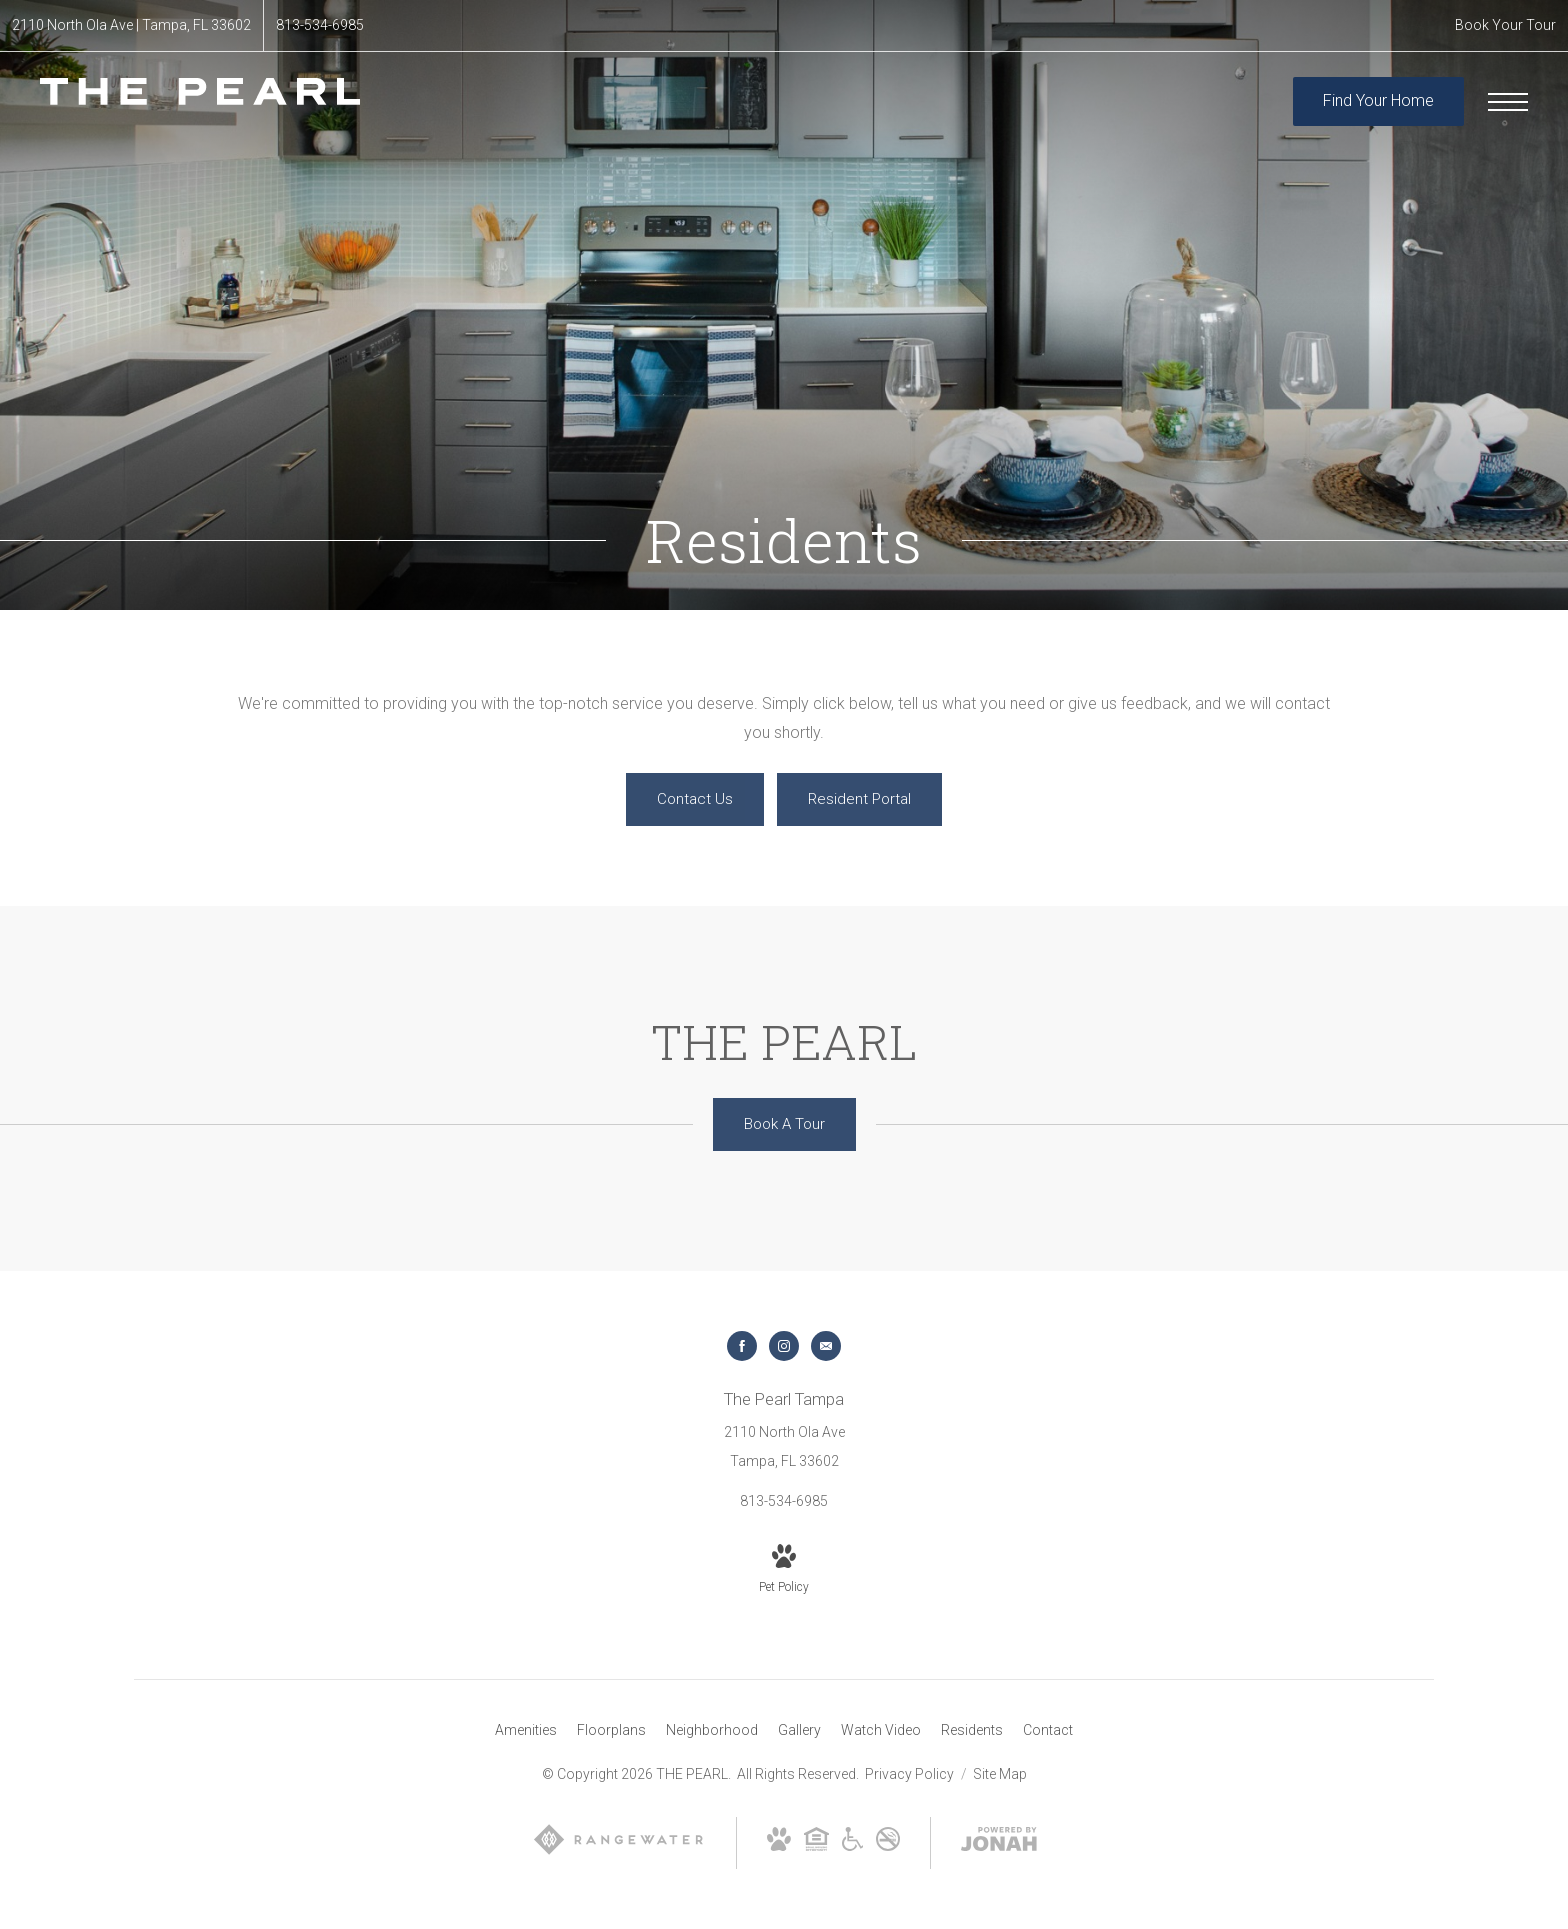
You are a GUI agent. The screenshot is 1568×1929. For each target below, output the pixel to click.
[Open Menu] (1508, 102)
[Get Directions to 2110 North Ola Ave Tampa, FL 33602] (131, 25)
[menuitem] (526, 1731)
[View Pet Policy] (784, 1571)
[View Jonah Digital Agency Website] (999, 1843)
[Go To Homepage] (200, 101)
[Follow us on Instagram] (784, 1346)
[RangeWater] (618, 1852)
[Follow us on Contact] (826, 1346)
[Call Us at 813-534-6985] (320, 25)
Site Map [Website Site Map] (1000, 1774)
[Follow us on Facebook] (742, 1346)
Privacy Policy (909, 1774)
